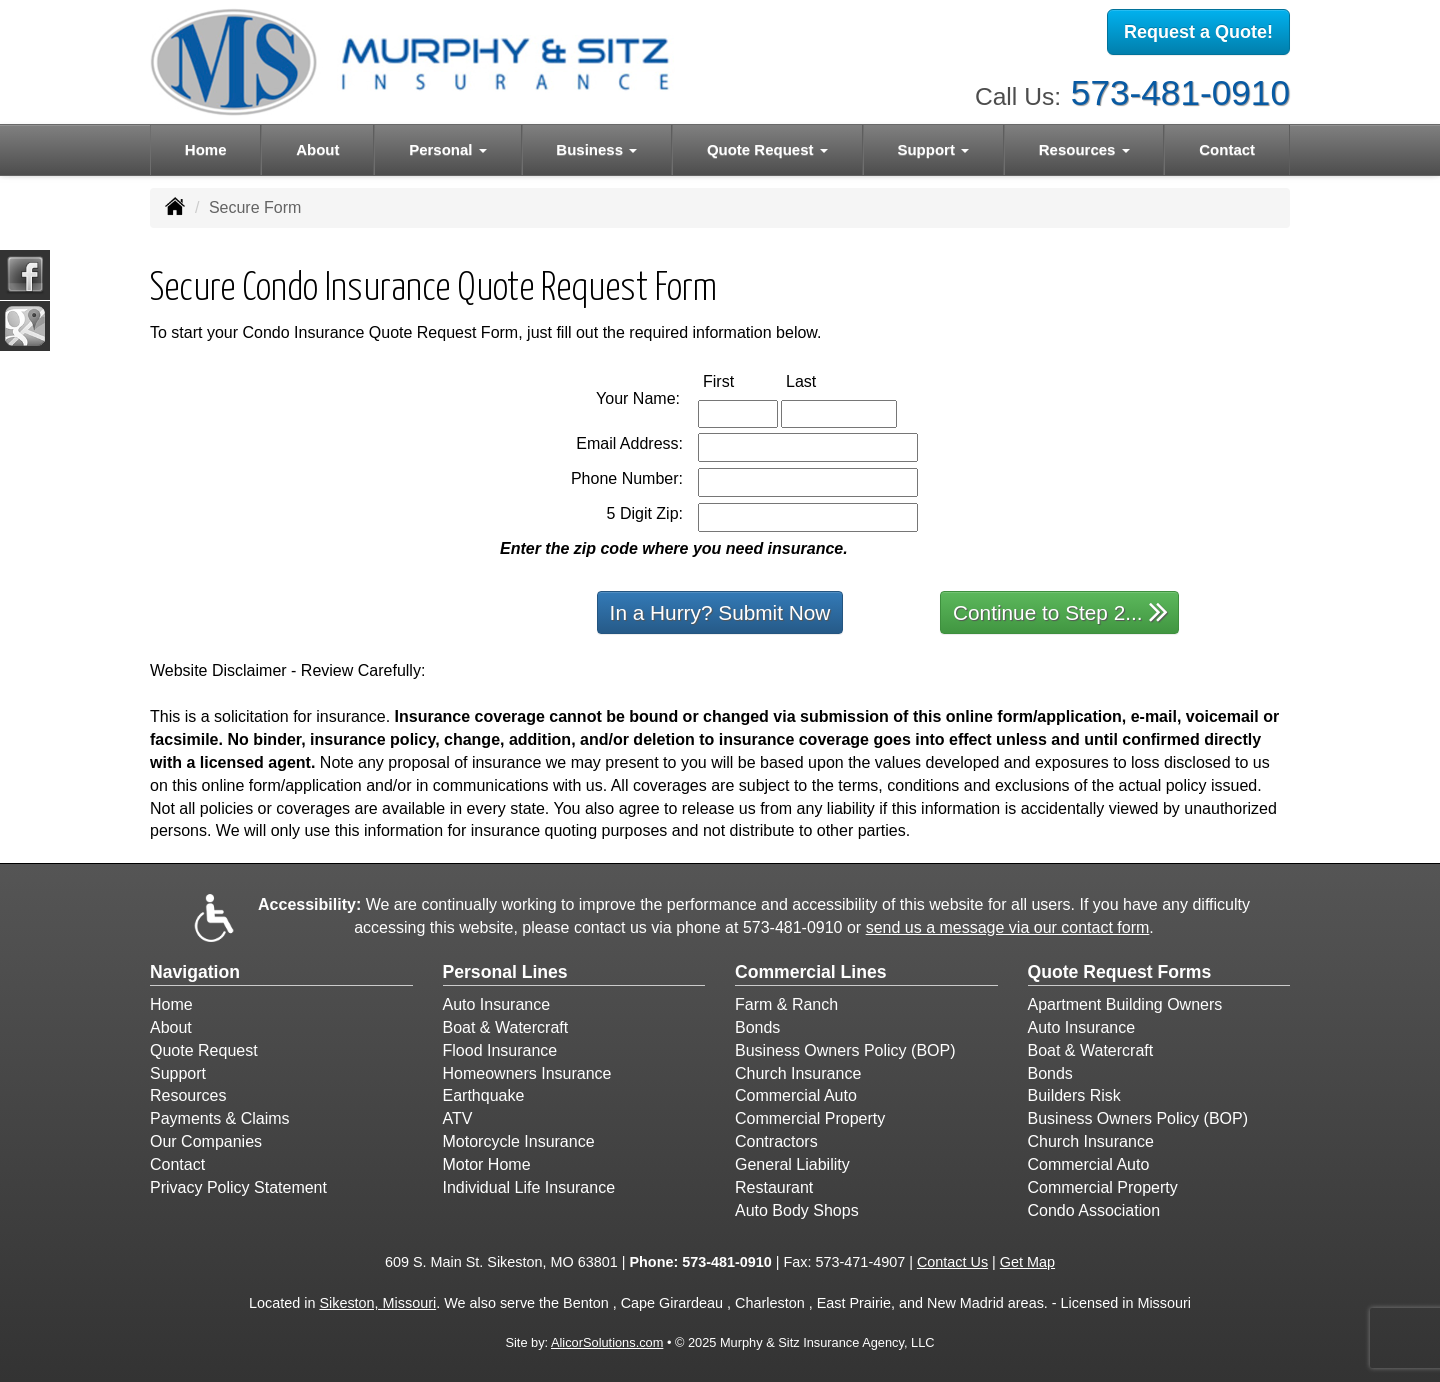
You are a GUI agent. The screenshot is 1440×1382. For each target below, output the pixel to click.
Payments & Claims (220, 1118)
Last (822, 380)
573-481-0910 (1180, 90)
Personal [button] (448, 149)
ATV (458, 1118)
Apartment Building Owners (1125, 1004)
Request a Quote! (1198, 33)
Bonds (757, 1027)
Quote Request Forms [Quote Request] (1120, 972)
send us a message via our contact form (1008, 927)
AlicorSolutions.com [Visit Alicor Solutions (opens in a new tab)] (607, 1342)
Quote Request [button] (767, 149)
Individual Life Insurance (529, 1187)
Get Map (1027, 1262)
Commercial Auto (796, 1095)
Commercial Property (810, 1118)
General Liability (792, 1164)
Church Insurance (798, 1073)
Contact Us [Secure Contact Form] (952, 1262)
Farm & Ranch (786, 1004)
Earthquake (484, 1095)
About (317, 149)
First (739, 380)
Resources (188, 1095)
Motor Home (487, 1164)
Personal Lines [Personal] (505, 972)
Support (178, 1073)
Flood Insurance (500, 1050)
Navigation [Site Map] (195, 972)
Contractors (776, 1141)
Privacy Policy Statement (238, 1187)
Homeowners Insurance (527, 1073)
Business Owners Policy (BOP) (845, 1050)
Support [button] (933, 149)
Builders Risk (1074, 1095)
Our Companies (206, 1141)
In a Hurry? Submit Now (720, 612)
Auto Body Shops (797, 1210)
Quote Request (204, 1050)
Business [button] (596, 149)
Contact (1227, 149)
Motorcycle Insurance (519, 1141)
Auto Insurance (497, 1004)
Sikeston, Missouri (377, 1303)
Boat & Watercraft (506, 1027)
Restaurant (774, 1187)
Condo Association (1094, 1210)
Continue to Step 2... (1060, 611)
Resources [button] (1084, 149)
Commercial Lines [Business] (811, 972)
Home (206, 149)
